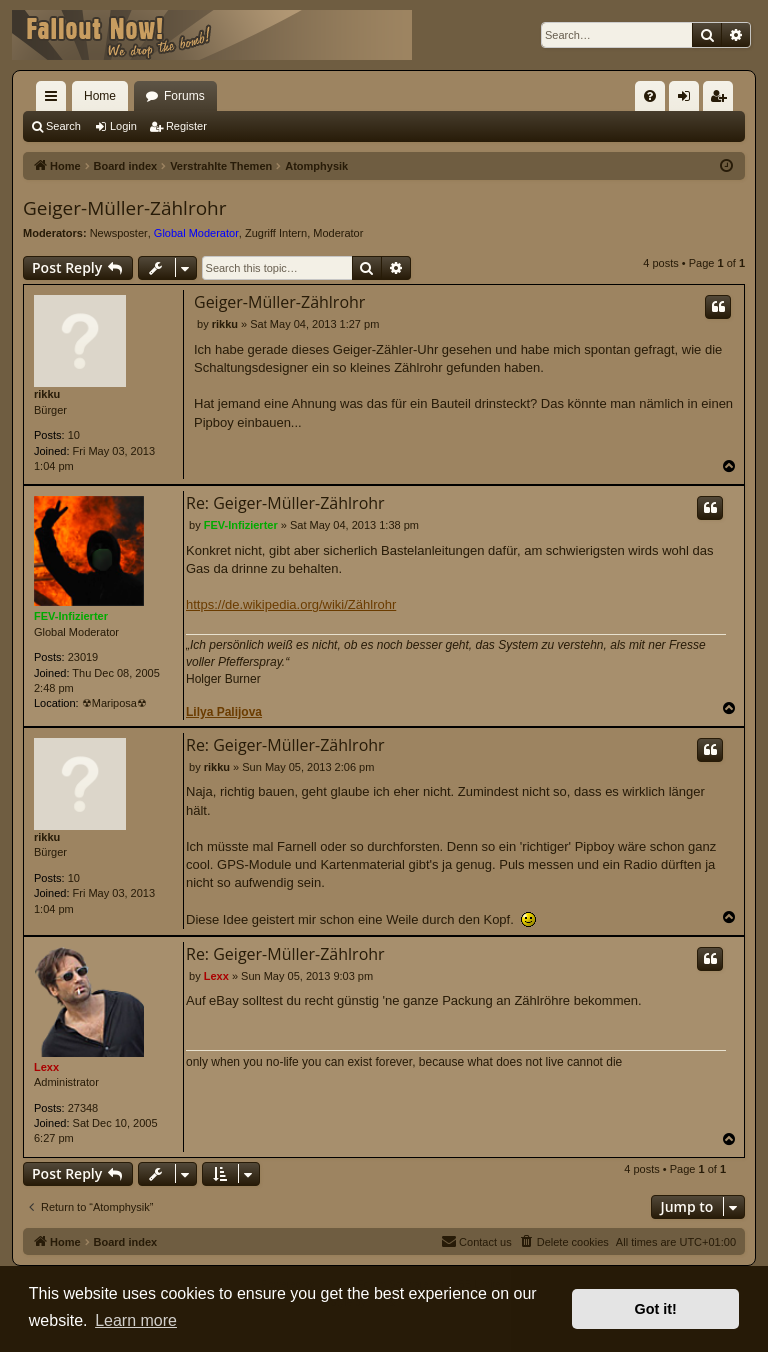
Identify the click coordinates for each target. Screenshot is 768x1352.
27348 (83, 1108)
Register (186, 126)
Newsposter (119, 233)
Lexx (46, 1067)
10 (74, 435)
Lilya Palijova (224, 712)
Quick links (55, 100)
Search (63, 126)
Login (123, 126)
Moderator (338, 233)
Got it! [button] (656, 1309)
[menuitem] (650, 96)
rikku (47, 394)
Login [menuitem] (688, 100)
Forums (184, 96)
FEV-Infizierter (71, 616)
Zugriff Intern (276, 233)
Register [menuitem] (722, 100)
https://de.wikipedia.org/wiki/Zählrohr (291, 604)
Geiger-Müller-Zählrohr (125, 208)
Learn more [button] (136, 1320)
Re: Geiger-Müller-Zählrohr (285, 503)
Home (100, 96)
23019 (83, 657)
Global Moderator (196, 233)
